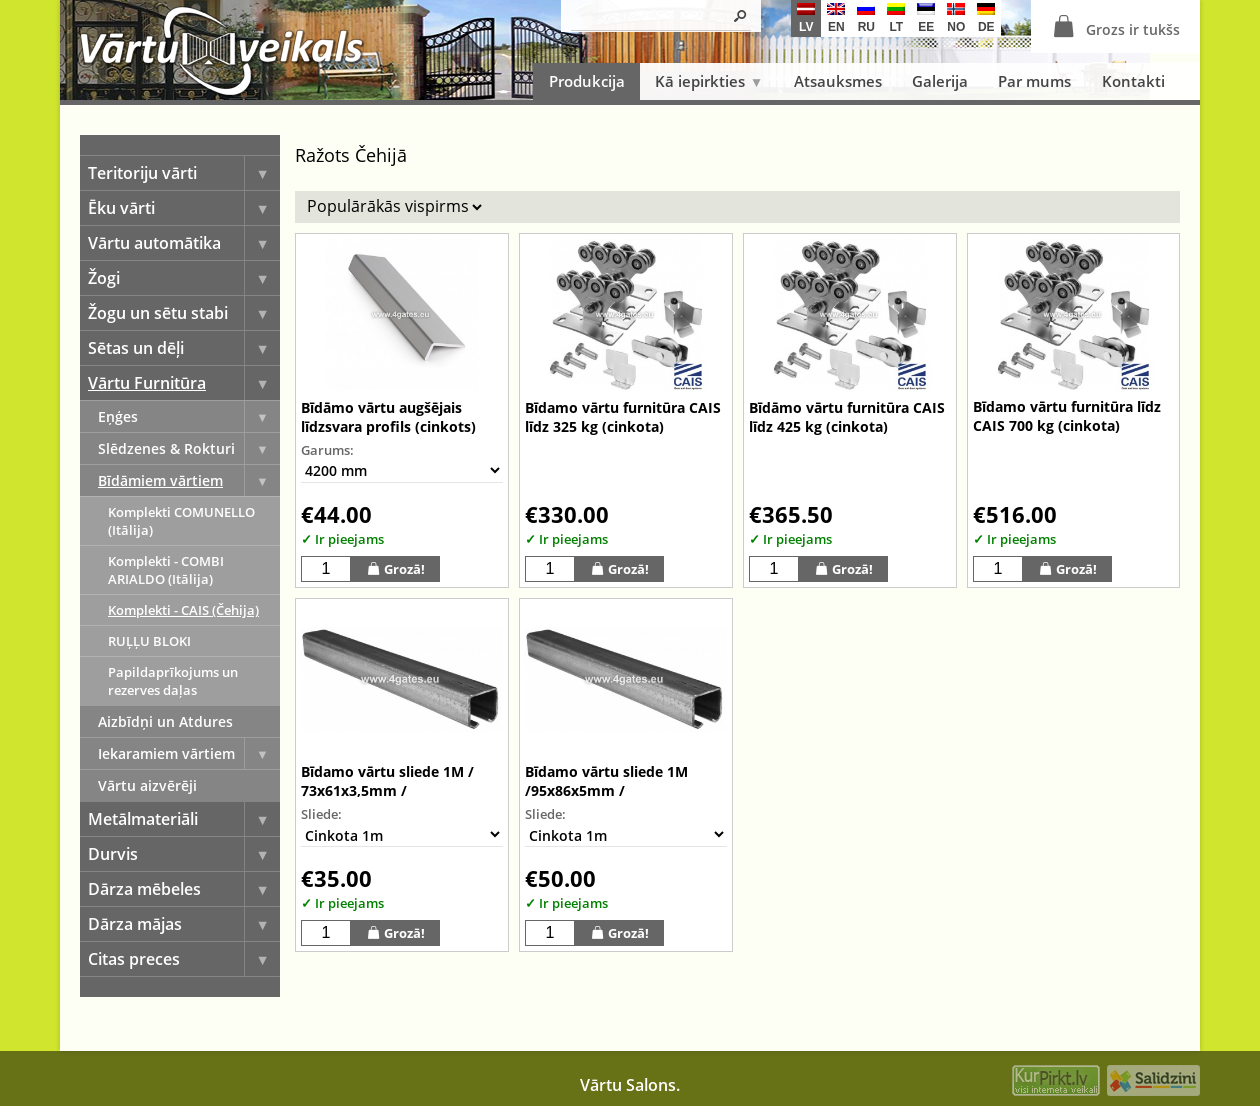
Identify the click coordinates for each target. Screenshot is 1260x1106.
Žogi (184, 278)
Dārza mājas (184, 924)
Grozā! (395, 568)
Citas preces (184, 959)
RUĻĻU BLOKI (149, 641)
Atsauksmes (838, 81)
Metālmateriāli (184, 819)
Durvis (184, 854)
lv (806, 18)
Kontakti (1133, 81)
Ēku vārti (184, 208)
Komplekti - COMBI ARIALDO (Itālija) (166, 570)
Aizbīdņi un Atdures (165, 721)
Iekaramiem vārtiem (189, 753)
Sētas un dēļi (184, 348)
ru (866, 18)
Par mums (1034, 81)
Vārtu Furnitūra (184, 383)
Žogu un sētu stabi (184, 313)
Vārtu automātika (184, 243)
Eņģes (189, 416)
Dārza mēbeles (184, 889)
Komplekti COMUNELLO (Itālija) (181, 521)
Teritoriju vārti (184, 173)
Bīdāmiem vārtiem (189, 480)
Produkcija (587, 81)
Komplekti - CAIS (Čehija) (183, 610)
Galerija (940, 81)
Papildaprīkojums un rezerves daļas (173, 681)
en (836, 18)
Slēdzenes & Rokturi (189, 448)
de (986, 18)
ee (926, 18)
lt (896, 18)
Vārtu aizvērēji (147, 785)
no (956, 18)
